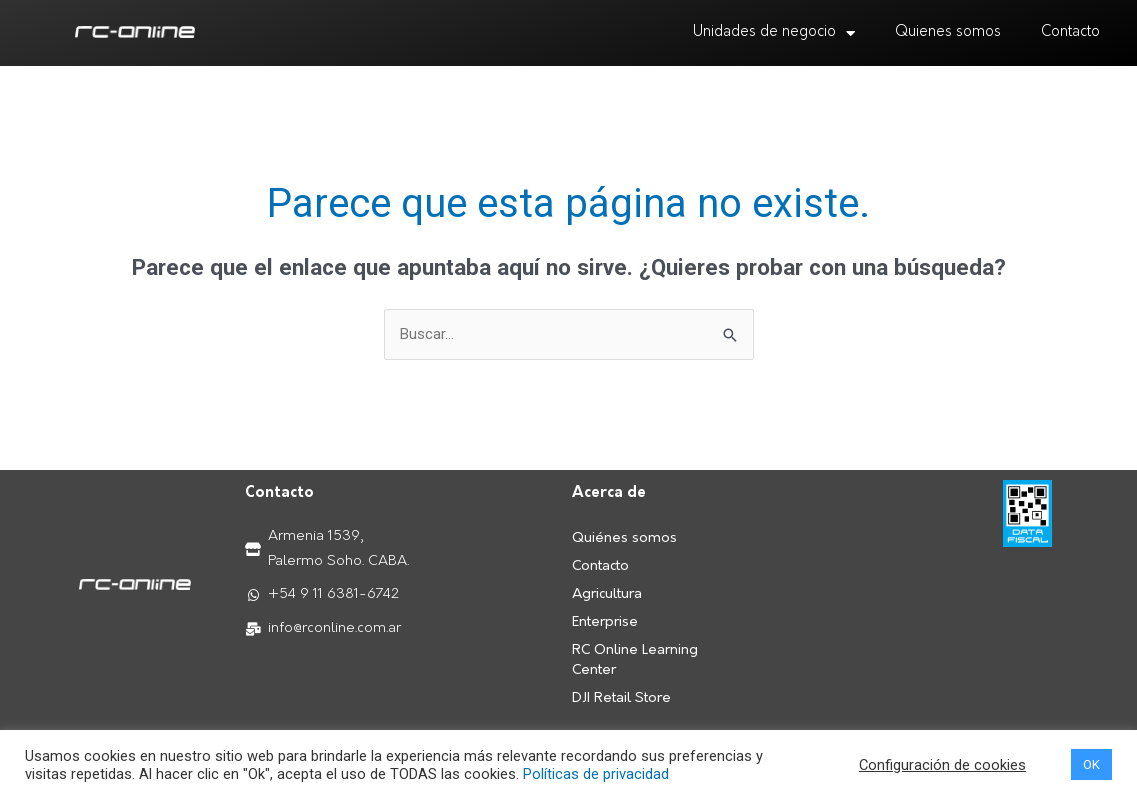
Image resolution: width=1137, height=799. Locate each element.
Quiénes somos (624, 538)
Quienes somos (948, 32)
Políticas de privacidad (596, 774)
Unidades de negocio (774, 33)
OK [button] (1091, 764)
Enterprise (605, 622)
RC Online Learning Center (635, 660)
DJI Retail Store (621, 698)
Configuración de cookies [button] (942, 765)
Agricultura (607, 594)
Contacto (1070, 32)
